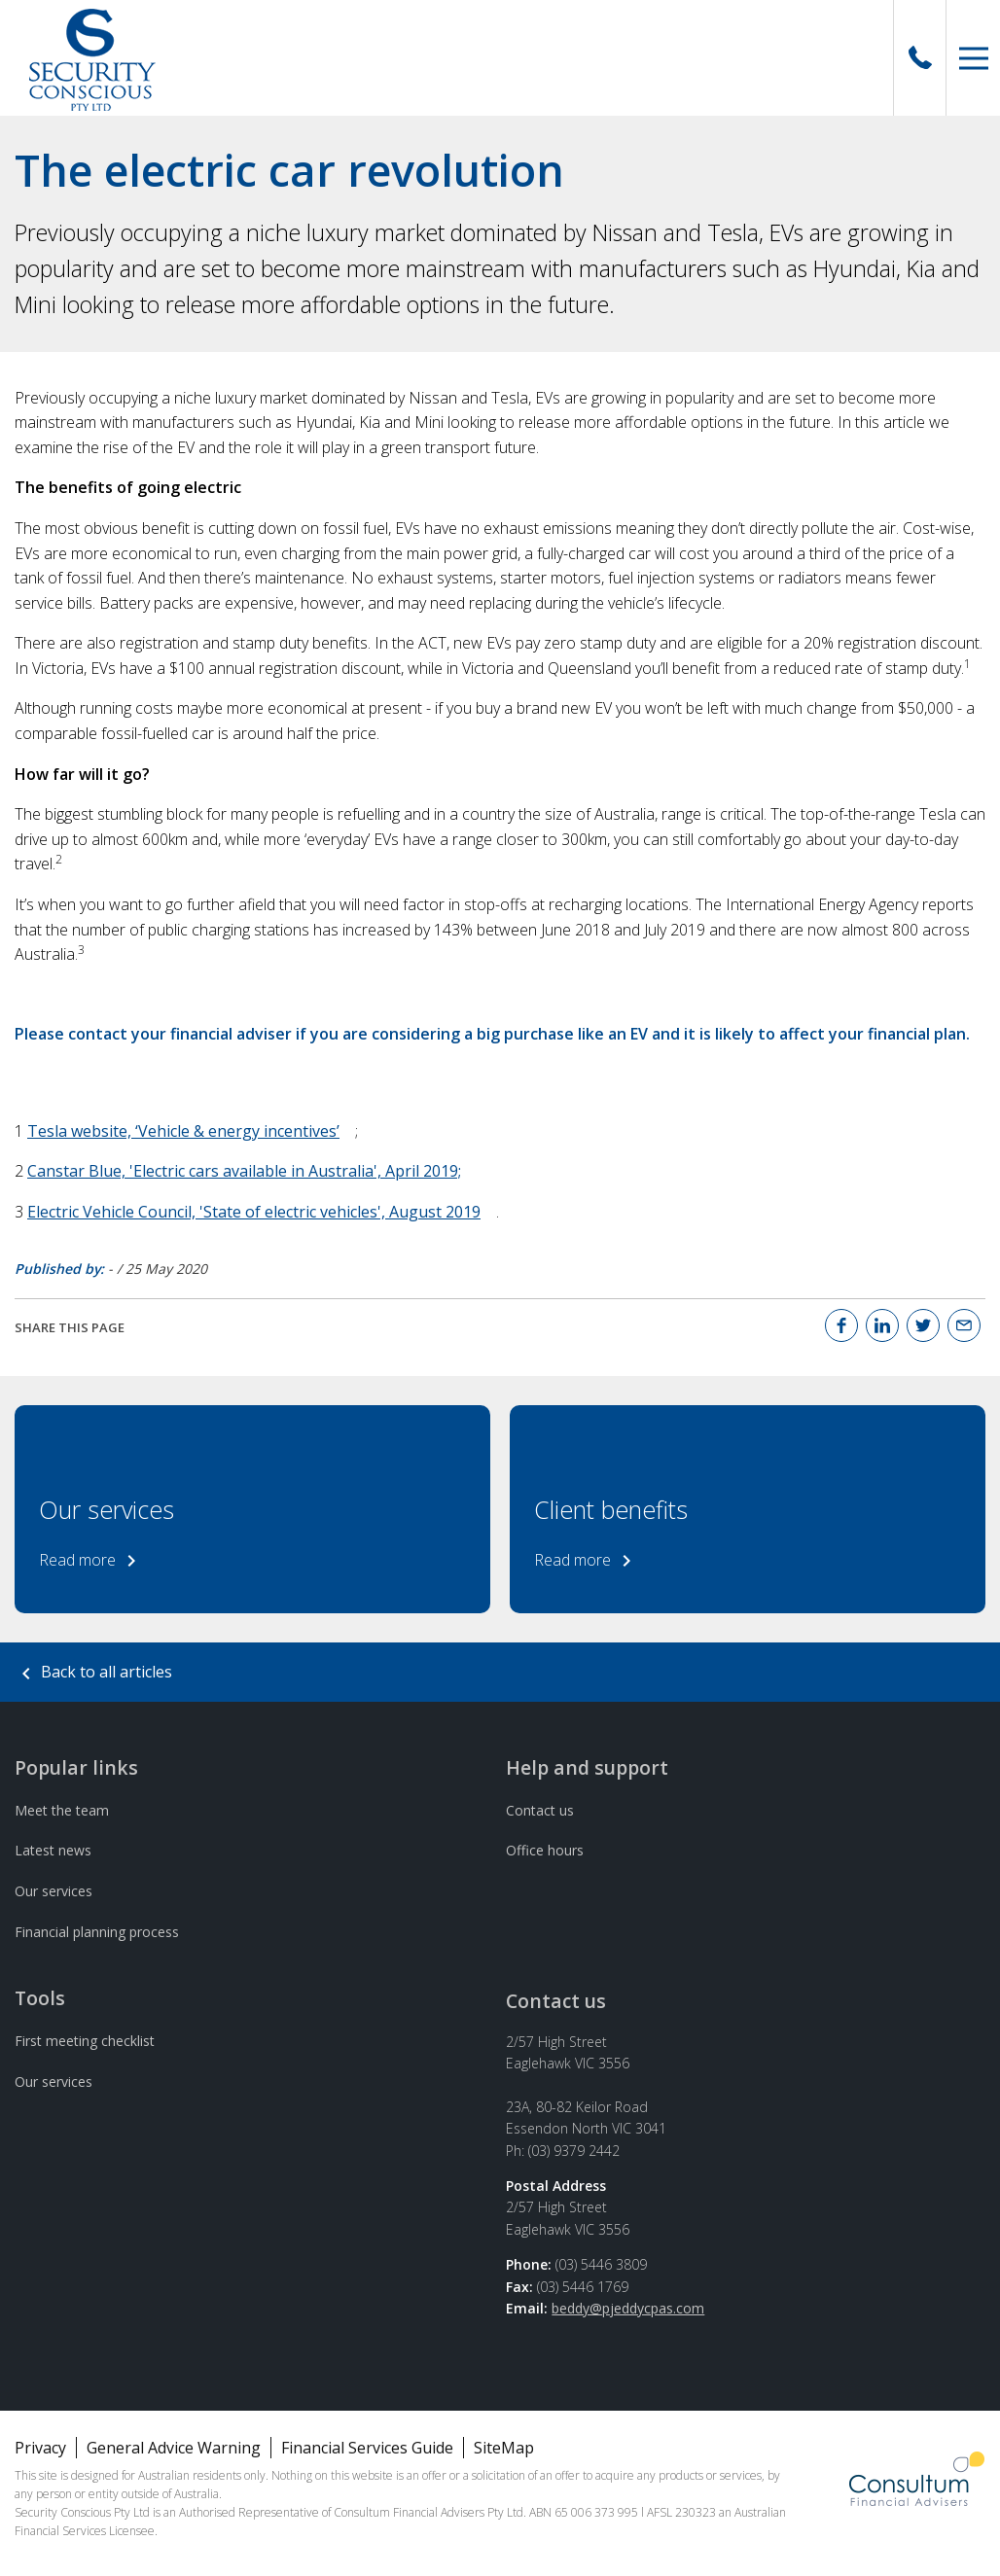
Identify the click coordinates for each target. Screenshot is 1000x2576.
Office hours (545, 1850)
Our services (53, 1891)
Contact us (540, 1810)
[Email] (964, 1325)
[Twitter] (923, 1325)
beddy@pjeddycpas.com (628, 2308)
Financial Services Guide (367, 2447)
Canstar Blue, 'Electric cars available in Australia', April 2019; (244, 1171)
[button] (973, 58)
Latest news (53, 1850)
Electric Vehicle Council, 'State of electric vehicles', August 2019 (254, 1211)
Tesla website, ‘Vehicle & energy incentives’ (183, 1131)
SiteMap (504, 2447)
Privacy (40, 2447)
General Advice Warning (174, 2447)
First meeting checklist (85, 2040)
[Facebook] (841, 1325)
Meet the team (62, 1810)
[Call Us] (920, 58)
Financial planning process (97, 1932)
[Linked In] (882, 1325)
